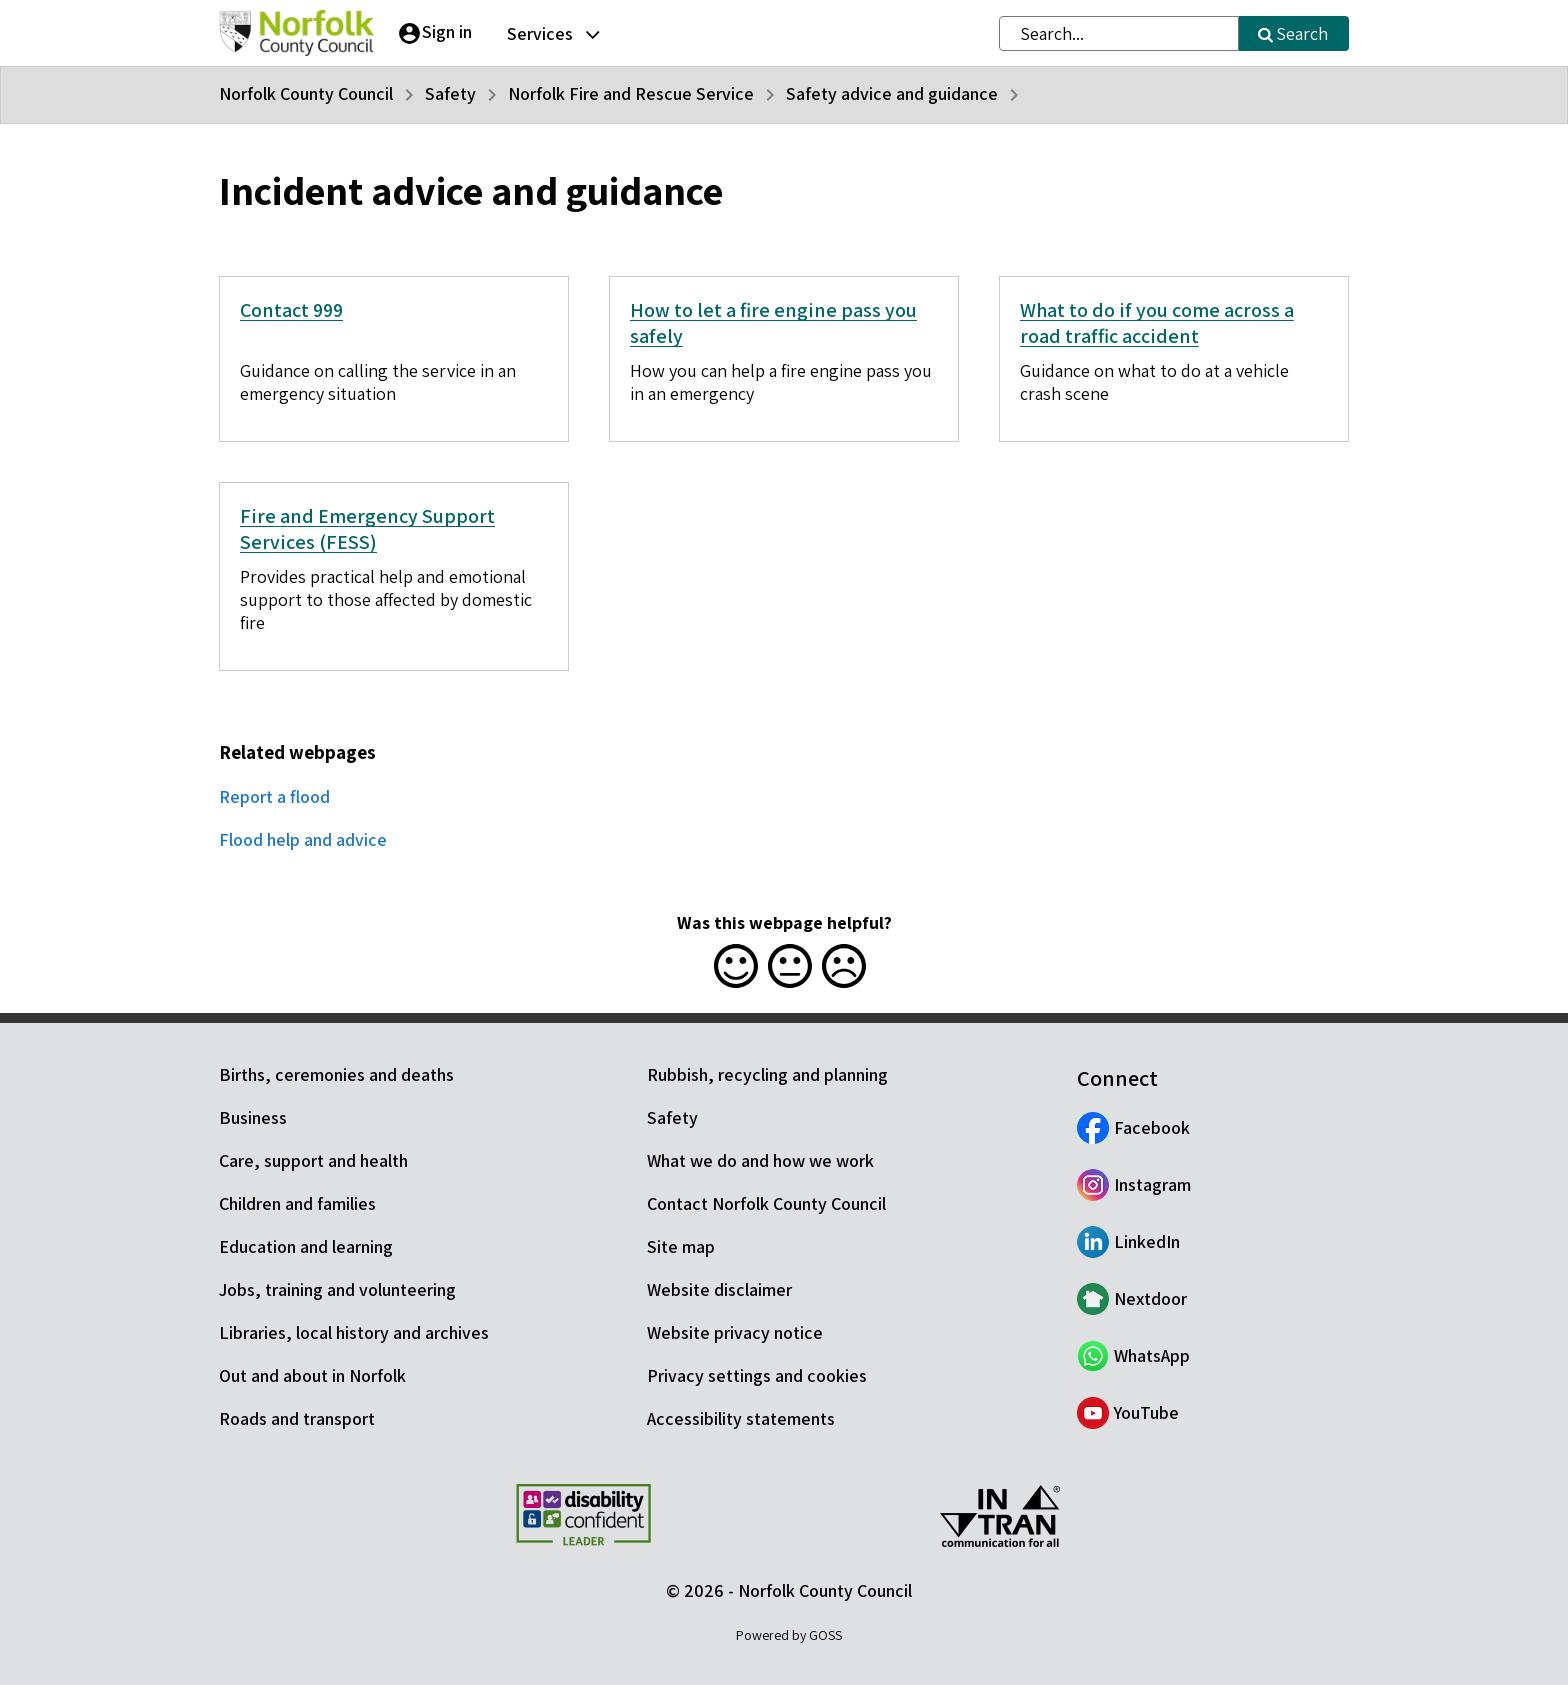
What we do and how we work (760, 1160)
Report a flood (274, 796)
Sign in (447, 31)
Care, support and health (313, 1160)
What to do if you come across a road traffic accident (1157, 323)
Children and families (297, 1203)
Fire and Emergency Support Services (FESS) (367, 529)
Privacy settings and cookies (757, 1375)
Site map (681, 1246)
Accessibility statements (741, 1418)
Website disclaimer (719, 1289)
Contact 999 (291, 310)
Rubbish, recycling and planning (767, 1074)
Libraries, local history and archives (354, 1332)
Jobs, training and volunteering (337, 1289)
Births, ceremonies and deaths (336, 1074)
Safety (450, 93)
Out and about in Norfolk (312, 1375)
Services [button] (540, 33)
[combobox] (1119, 33)
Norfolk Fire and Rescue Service (631, 93)
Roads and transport (297, 1418)
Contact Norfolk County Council (766, 1203)
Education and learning (306, 1246)
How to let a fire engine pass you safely (773, 323)
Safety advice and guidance (892, 93)
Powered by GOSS (789, 1635)
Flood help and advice (303, 839)
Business (253, 1117)
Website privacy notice (735, 1332)
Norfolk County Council (306, 93)
